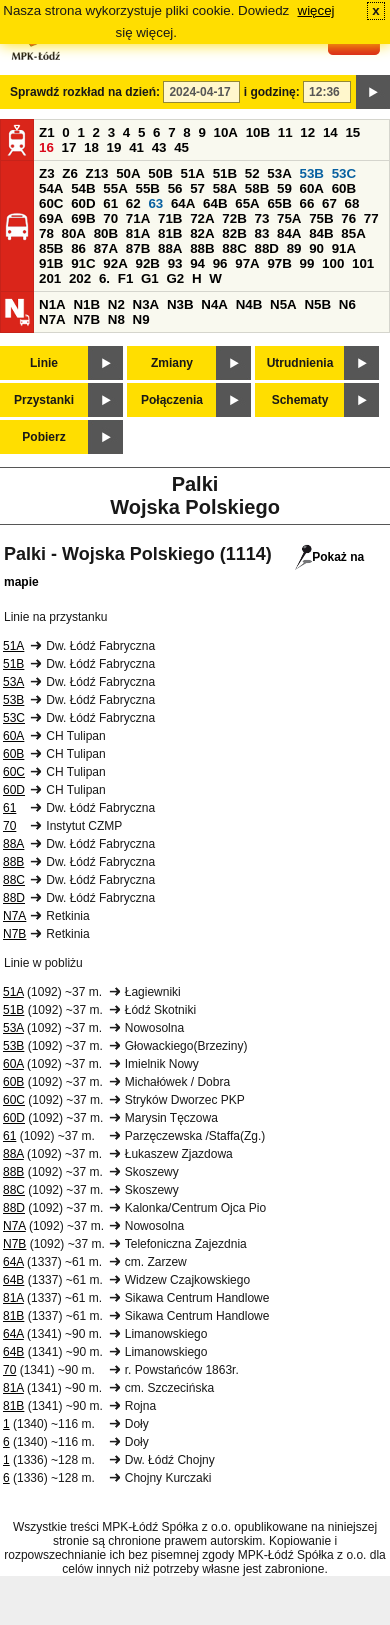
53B (312, 173)
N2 (116, 304)
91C (83, 263)
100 (333, 263)
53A (279, 173)
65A (247, 203)
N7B (86, 319)
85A (353, 233)
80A (74, 233)
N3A (146, 304)
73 (261, 218)
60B (344, 188)
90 (316, 248)
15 (352, 132)
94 (197, 263)
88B (202, 248)
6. (104, 278)
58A (225, 188)
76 (348, 218)
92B (147, 263)
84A (289, 233)
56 (175, 188)
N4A (214, 304)
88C (234, 248)
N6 (347, 304)
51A (193, 173)
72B (234, 218)
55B (147, 188)
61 (110, 203)
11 (285, 132)
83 (261, 233)
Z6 (70, 173)
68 (352, 203)
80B (106, 233)
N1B (86, 304)
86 (78, 248)
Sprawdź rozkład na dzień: (85, 92)
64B (215, 203)
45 (181, 147)
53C (344, 173)
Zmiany (172, 363)
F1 (126, 278)
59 (284, 188)
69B (83, 218)
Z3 (47, 173)
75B (321, 218)
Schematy (300, 400)
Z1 (47, 132)
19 (114, 147)
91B (51, 263)
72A (202, 218)
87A (106, 248)
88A (170, 248)
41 (136, 147)
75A (289, 218)
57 (197, 188)
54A (51, 188)
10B (258, 132)
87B (138, 248)
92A (115, 263)
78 (46, 233)
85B (51, 248)
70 (110, 218)
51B (225, 173)
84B (321, 233)
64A (183, 203)
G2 (175, 278)
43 (159, 147)
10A (226, 132)
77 (371, 218)
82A (202, 233)
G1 (150, 278)
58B (257, 188)
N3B (180, 304)
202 (80, 278)
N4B (249, 304)
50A (128, 173)
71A (138, 218)
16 (46, 147)
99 (307, 263)
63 (155, 203)
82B (234, 233)
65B (279, 203)
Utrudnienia (300, 363)
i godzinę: (272, 92)
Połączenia (172, 400)
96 (220, 263)
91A (344, 248)
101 (363, 263)
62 (133, 203)
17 (69, 147)
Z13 (97, 173)
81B (170, 233)
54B (83, 188)
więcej (316, 10)
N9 (141, 319)
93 (175, 263)
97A (247, 263)
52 (252, 173)
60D (83, 203)
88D (266, 248)
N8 (116, 319)
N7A (52, 319)
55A (115, 188)
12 (307, 132)
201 (50, 278)
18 (91, 147)
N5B (317, 304)
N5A (283, 304)
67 (329, 203)
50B (160, 173)
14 (330, 132)
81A (138, 233)
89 (294, 248)
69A (51, 218)
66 (307, 203)
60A (312, 188)
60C (51, 203)
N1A (52, 304)
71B (170, 218)
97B (279, 263)
